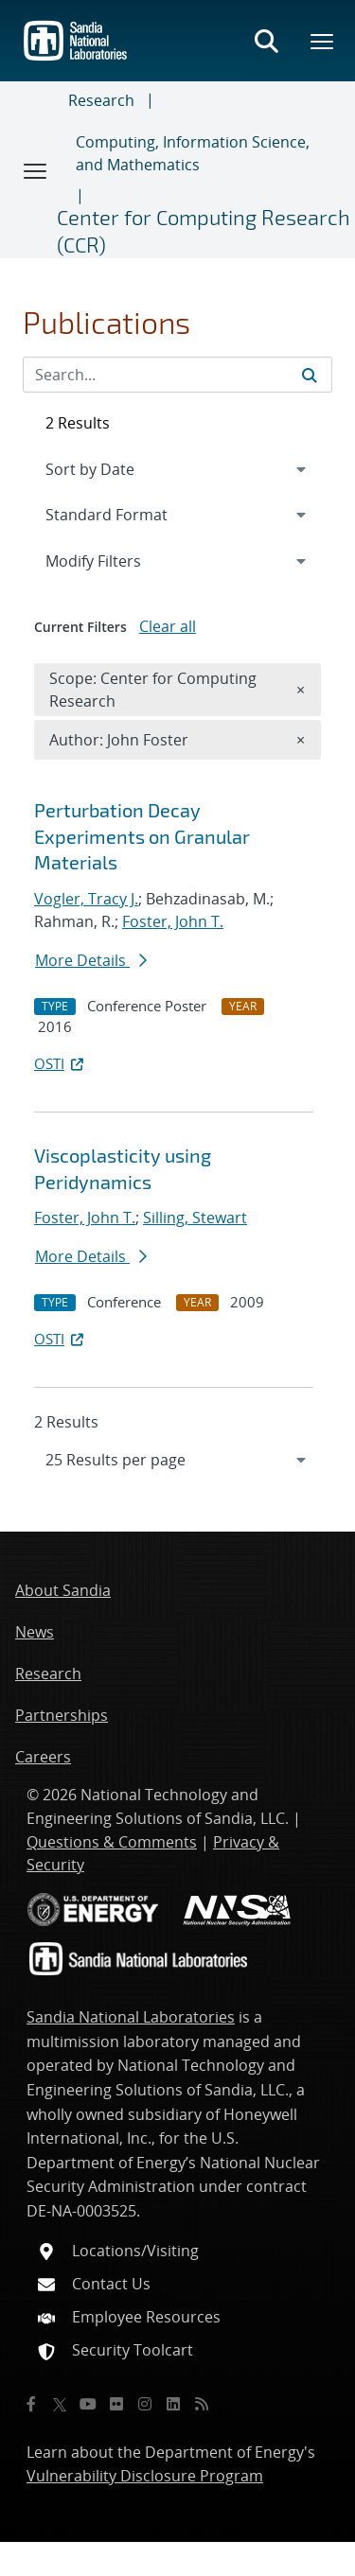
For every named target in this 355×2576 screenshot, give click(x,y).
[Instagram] (145, 2404)
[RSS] (201, 2404)
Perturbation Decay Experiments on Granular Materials (142, 835)
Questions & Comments (112, 1841)
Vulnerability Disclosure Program (145, 2475)
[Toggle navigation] (36, 170)
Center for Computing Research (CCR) (203, 230)
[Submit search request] (309, 375)
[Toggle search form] (266, 40)
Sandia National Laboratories (131, 2016)
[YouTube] (88, 2404)
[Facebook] (31, 2404)
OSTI (60, 1063)
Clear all (167, 626)
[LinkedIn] (173, 2404)
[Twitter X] (59, 2404)
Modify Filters (118, 560)
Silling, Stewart (195, 1217)
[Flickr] (116, 2404)
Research (101, 100)
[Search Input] (177, 375)
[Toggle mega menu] (323, 40)
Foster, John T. (172, 921)
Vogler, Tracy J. (86, 898)
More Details (91, 960)
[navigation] (177, 1460)
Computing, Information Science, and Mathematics (193, 153)
